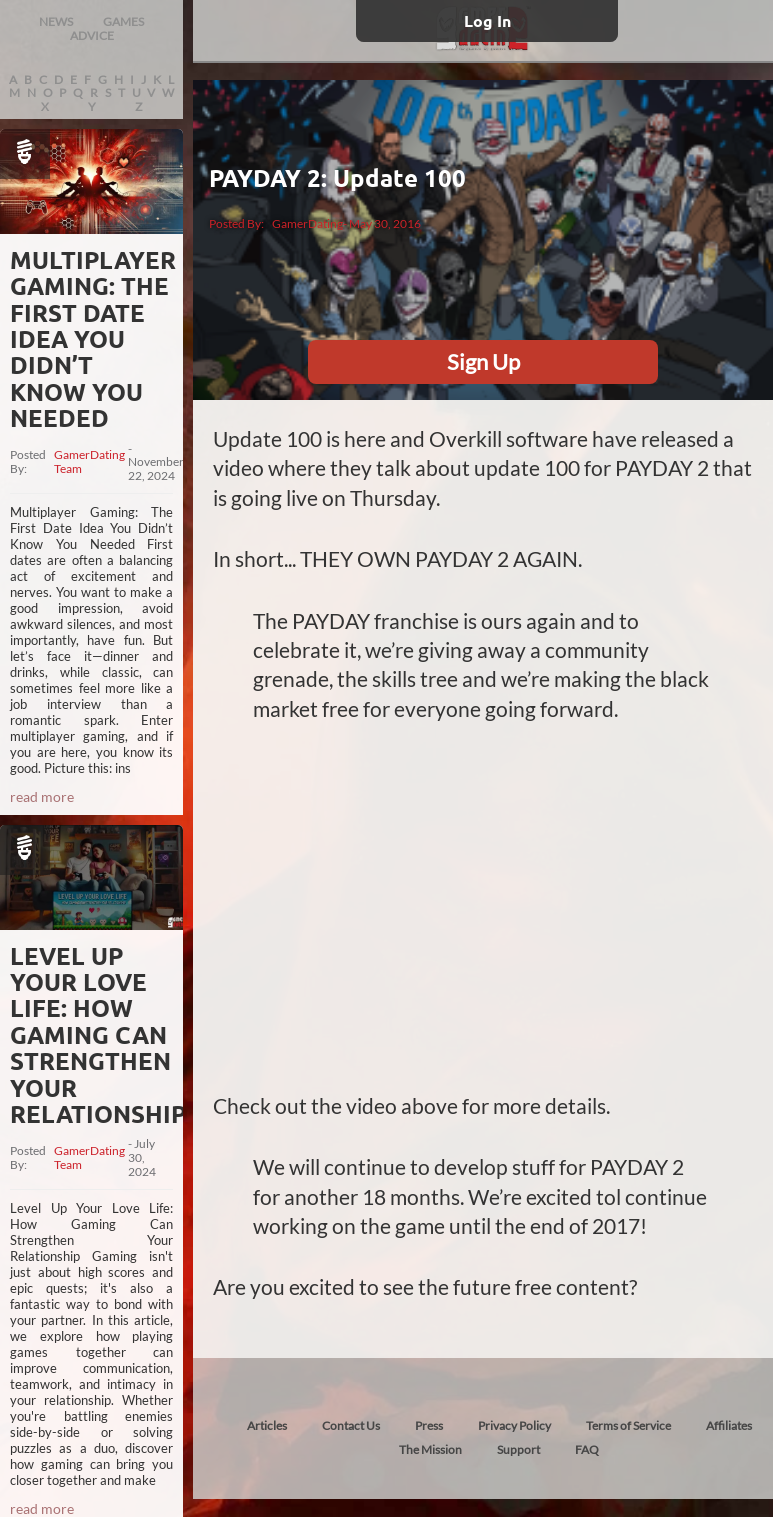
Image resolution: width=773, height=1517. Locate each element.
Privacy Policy (514, 1425)
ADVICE (92, 35)
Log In (487, 20)
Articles (267, 1425)
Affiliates (729, 1425)
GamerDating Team (89, 462)
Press (429, 1425)
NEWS (56, 21)
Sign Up (483, 361)
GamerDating (307, 223)
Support (518, 1449)
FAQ (587, 1449)
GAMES (123, 21)
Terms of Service (628, 1425)
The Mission (430, 1449)
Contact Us (351, 1425)
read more (42, 796)
